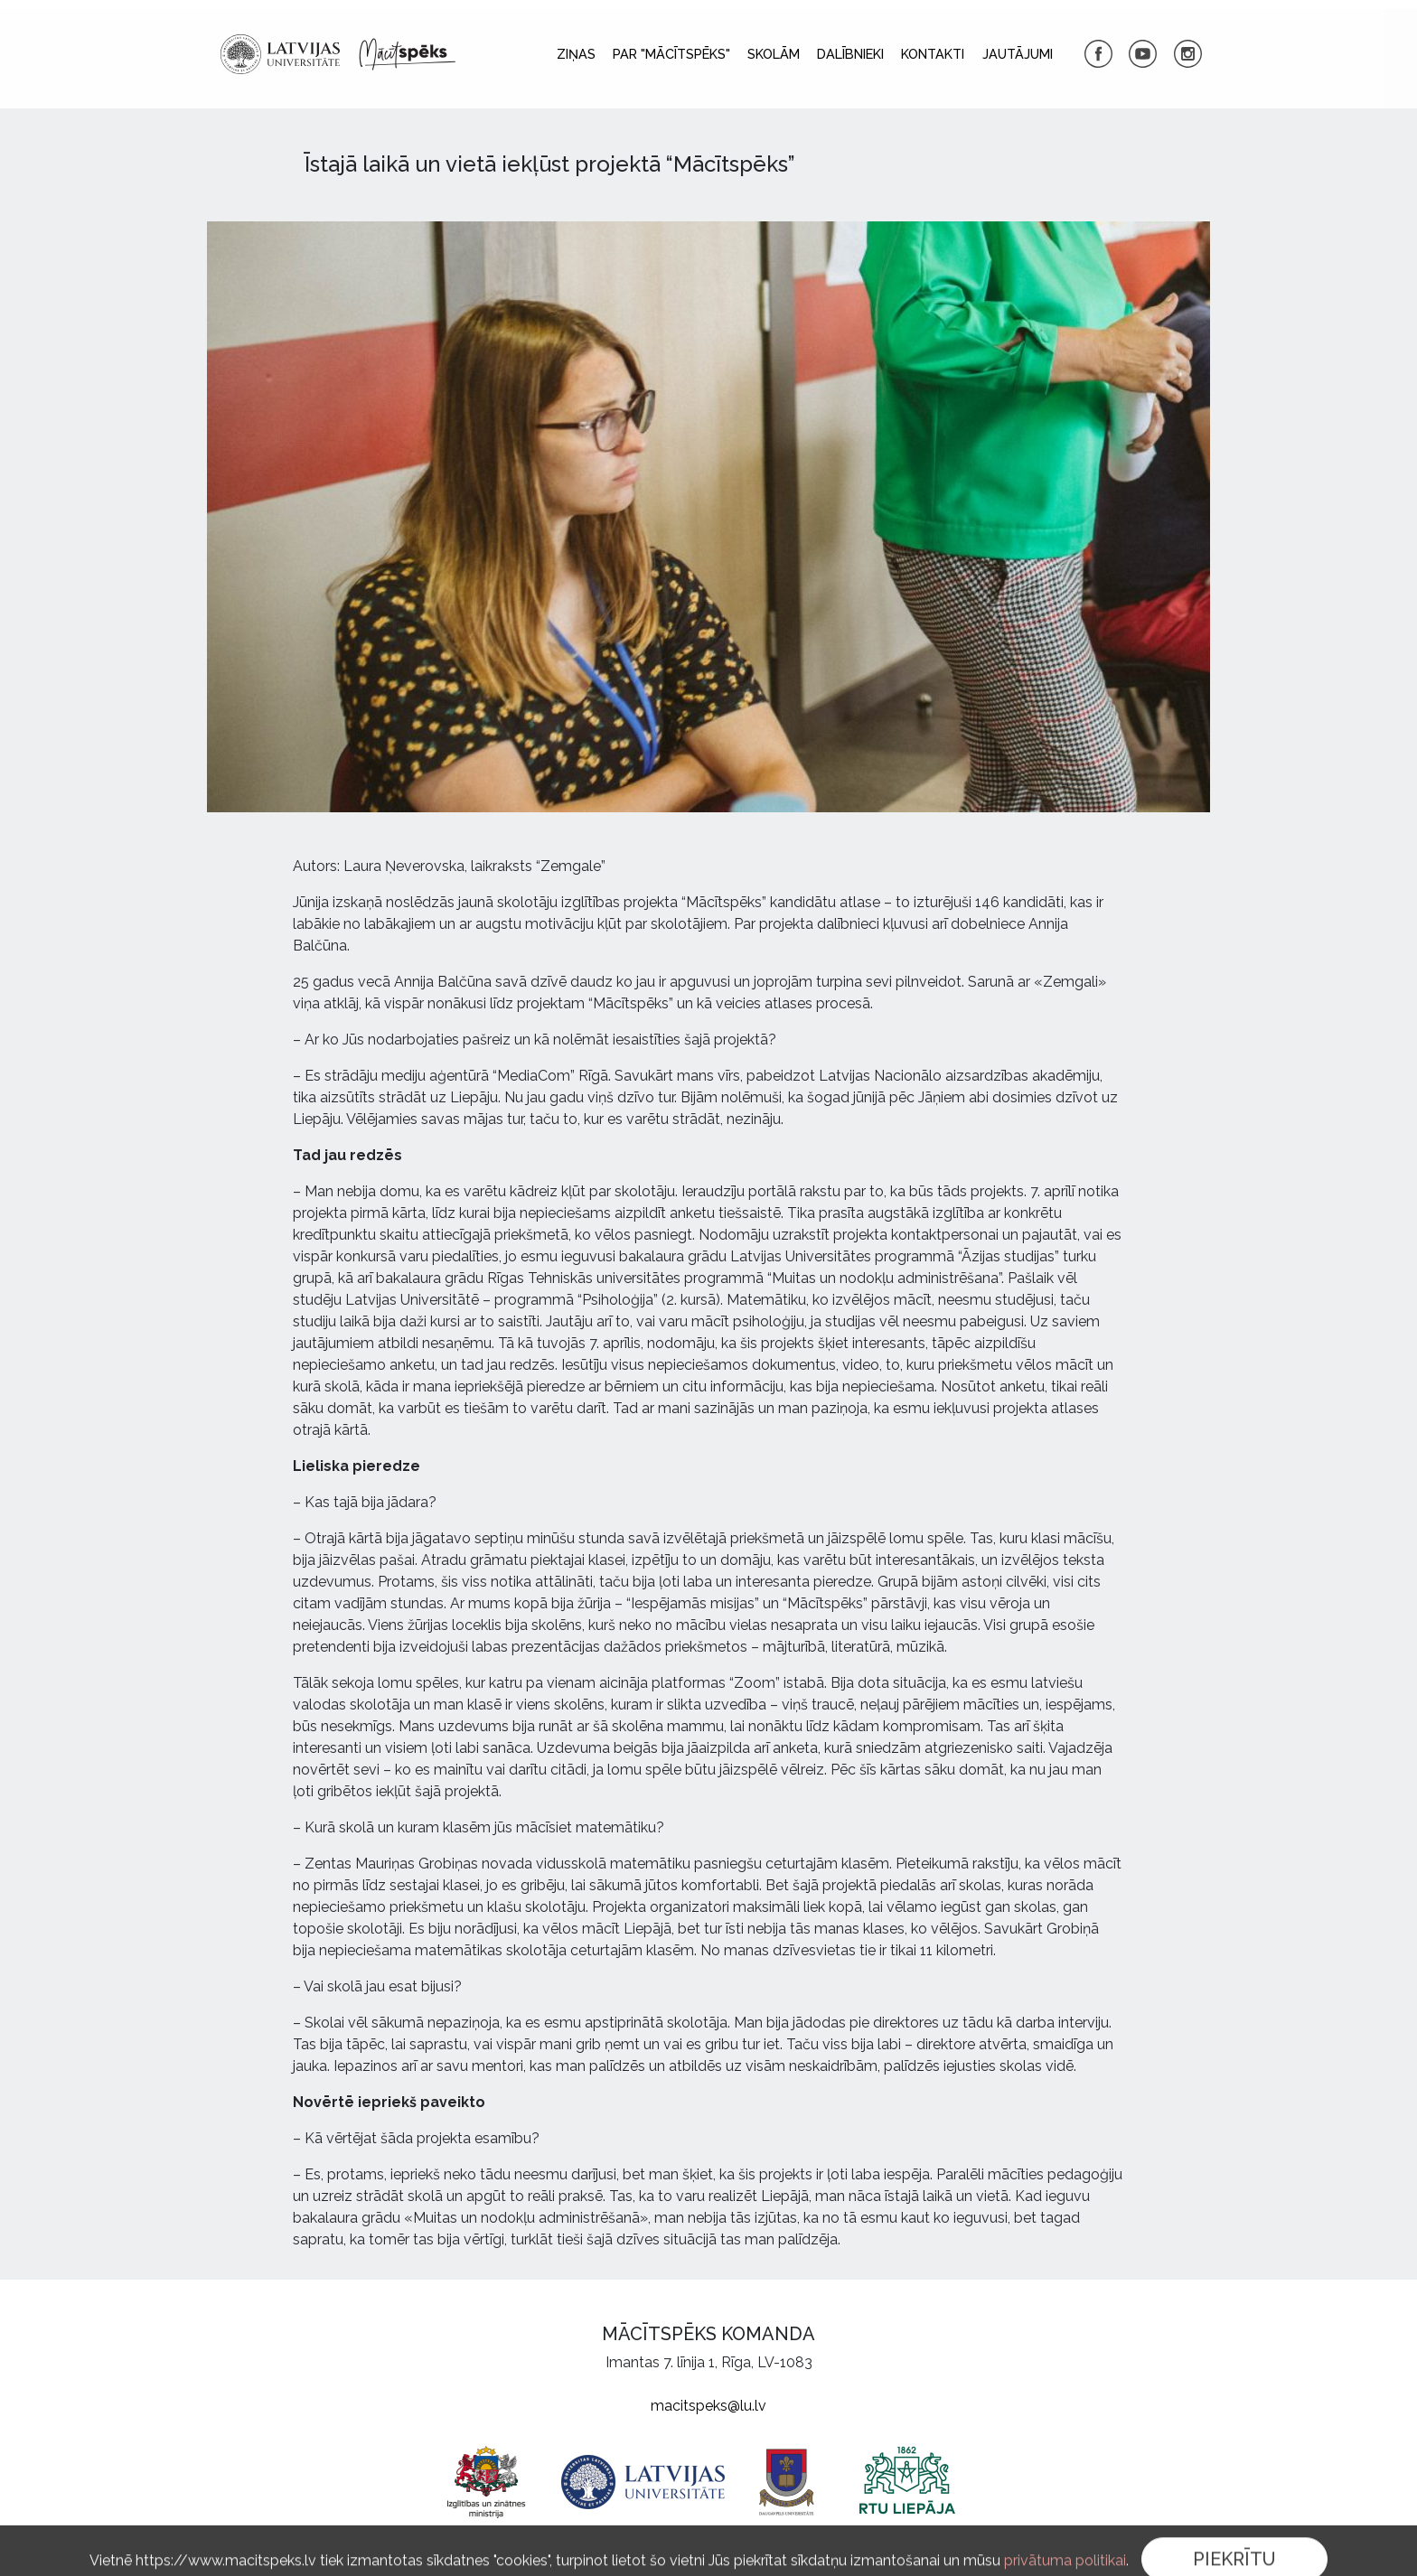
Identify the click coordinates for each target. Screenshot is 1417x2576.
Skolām (773, 53)
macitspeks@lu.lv (708, 2405)
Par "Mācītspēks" (671, 53)
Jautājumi (1017, 53)
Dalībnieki (850, 53)
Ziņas (576, 53)
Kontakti (932, 53)
